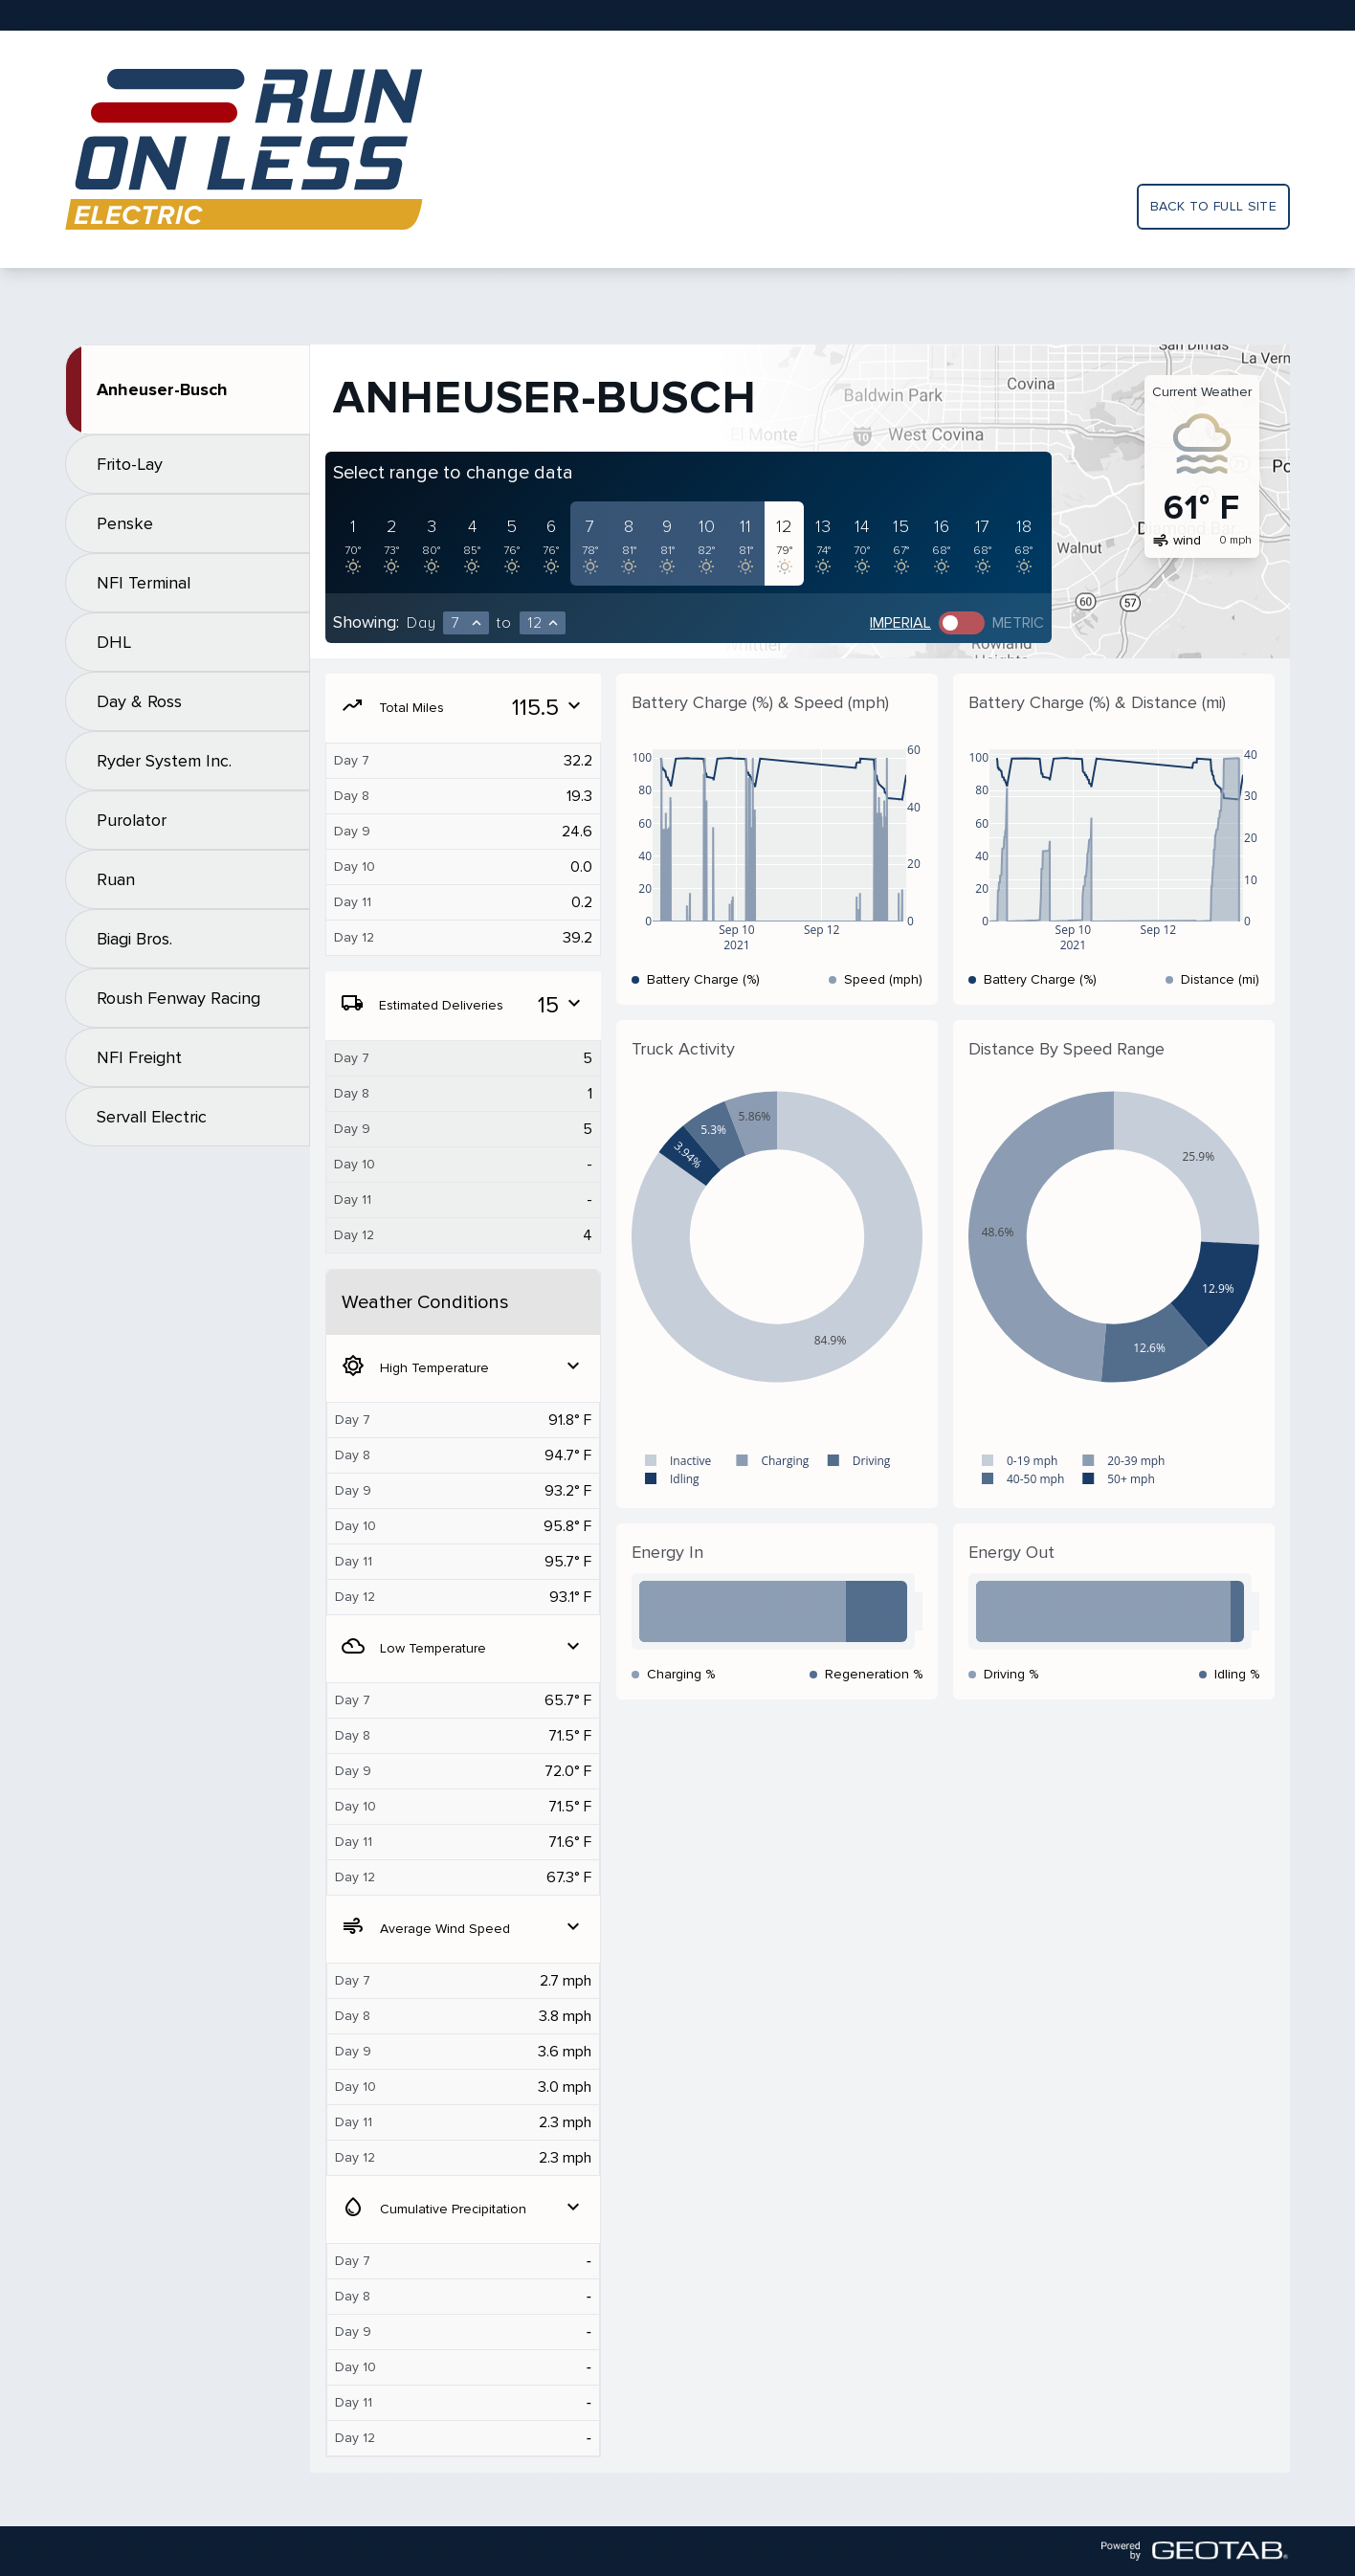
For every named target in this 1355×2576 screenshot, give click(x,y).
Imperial (900, 623)
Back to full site (1213, 206)
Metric (1018, 623)
